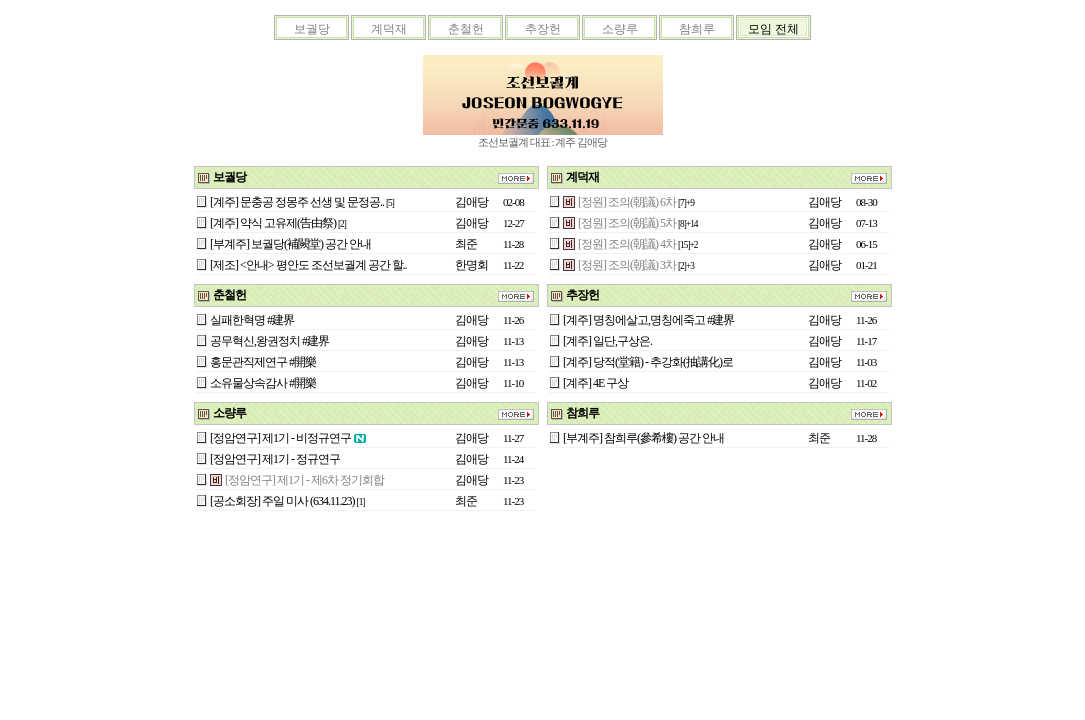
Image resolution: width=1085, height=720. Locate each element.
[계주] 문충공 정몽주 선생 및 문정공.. (297, 202)
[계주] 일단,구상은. (607, 341)
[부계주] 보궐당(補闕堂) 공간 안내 (290, 244)
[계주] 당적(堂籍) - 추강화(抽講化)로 (648, 362)
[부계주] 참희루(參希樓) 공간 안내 (643, 438)
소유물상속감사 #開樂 (263, 383)
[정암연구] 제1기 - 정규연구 (275, 459)
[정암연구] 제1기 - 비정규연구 (280, 438)
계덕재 (389, 29)
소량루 (620, 29)
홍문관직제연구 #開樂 (263, 362)
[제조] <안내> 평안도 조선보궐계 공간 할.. (308, 265)
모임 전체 (773, 29)
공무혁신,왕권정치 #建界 (269, 341)
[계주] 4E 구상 (595, 383)
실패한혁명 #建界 (252, 320)
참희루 (697, 29)
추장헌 (543, 29)
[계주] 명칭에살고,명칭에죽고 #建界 (648, 320)
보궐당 (312, 29)
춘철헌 (466, 29)
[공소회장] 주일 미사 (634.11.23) (282, 501)
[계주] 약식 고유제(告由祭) (273, 223)
